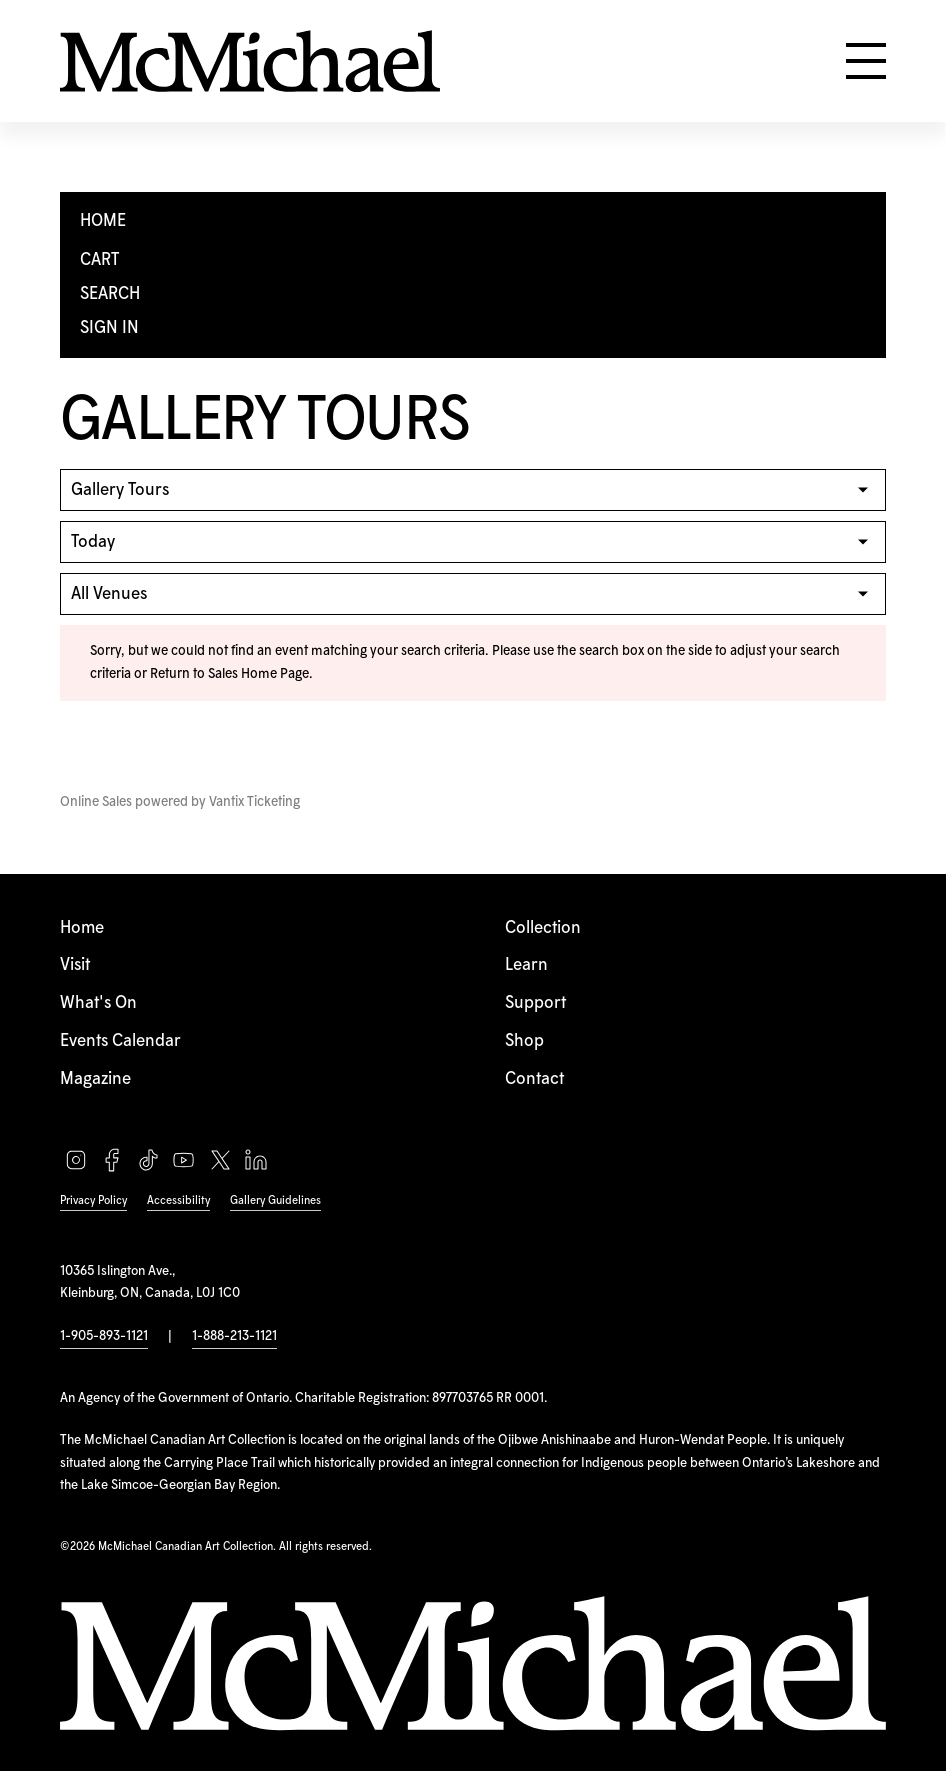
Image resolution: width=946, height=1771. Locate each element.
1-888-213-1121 (234, 1336)
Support (535, 1003)
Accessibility (178, 1200)
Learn (526, 965)
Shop (524, 1041)
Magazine (95, 1079)
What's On (98, 1003)
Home (82, 928)
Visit (75, 965)
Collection (543, 928)
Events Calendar (120, 1041)
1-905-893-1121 (104, 1336)
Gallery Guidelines (275, 1200)
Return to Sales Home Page (229, 674)
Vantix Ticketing (254, 802)
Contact (534, 1079)
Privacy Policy (93, 1200)
